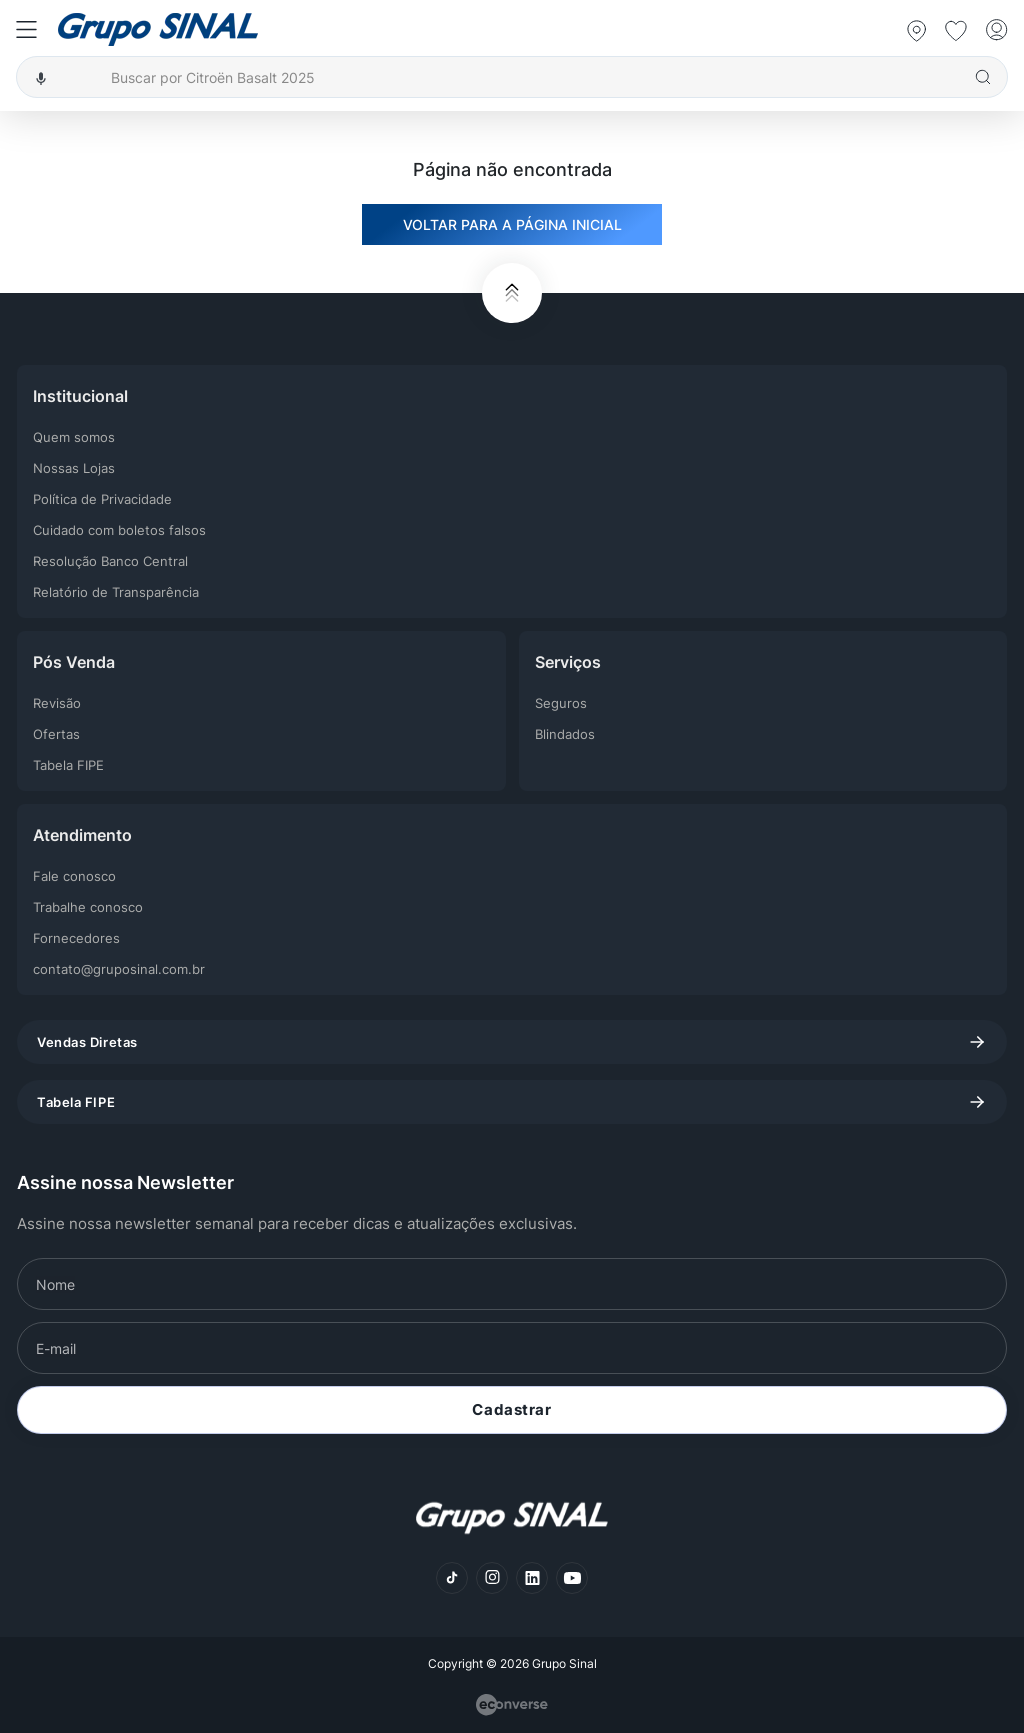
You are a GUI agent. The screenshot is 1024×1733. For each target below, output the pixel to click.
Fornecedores (76, 938)
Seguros (561, 703)
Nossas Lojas (74, 468)
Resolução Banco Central (110, 561)
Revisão (57, 703)
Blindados (565, 734)
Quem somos (74, 437)
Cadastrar (511, 1409)
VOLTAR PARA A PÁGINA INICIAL (512, 224)
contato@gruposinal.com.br (119, 969)
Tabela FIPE (68, 765)
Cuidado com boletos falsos (119, 530)
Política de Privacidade (102, 499)
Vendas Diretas (512, 1042)
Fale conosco (74, 876)
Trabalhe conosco (88, 907)
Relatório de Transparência (116, 592)
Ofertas (56, 734)
